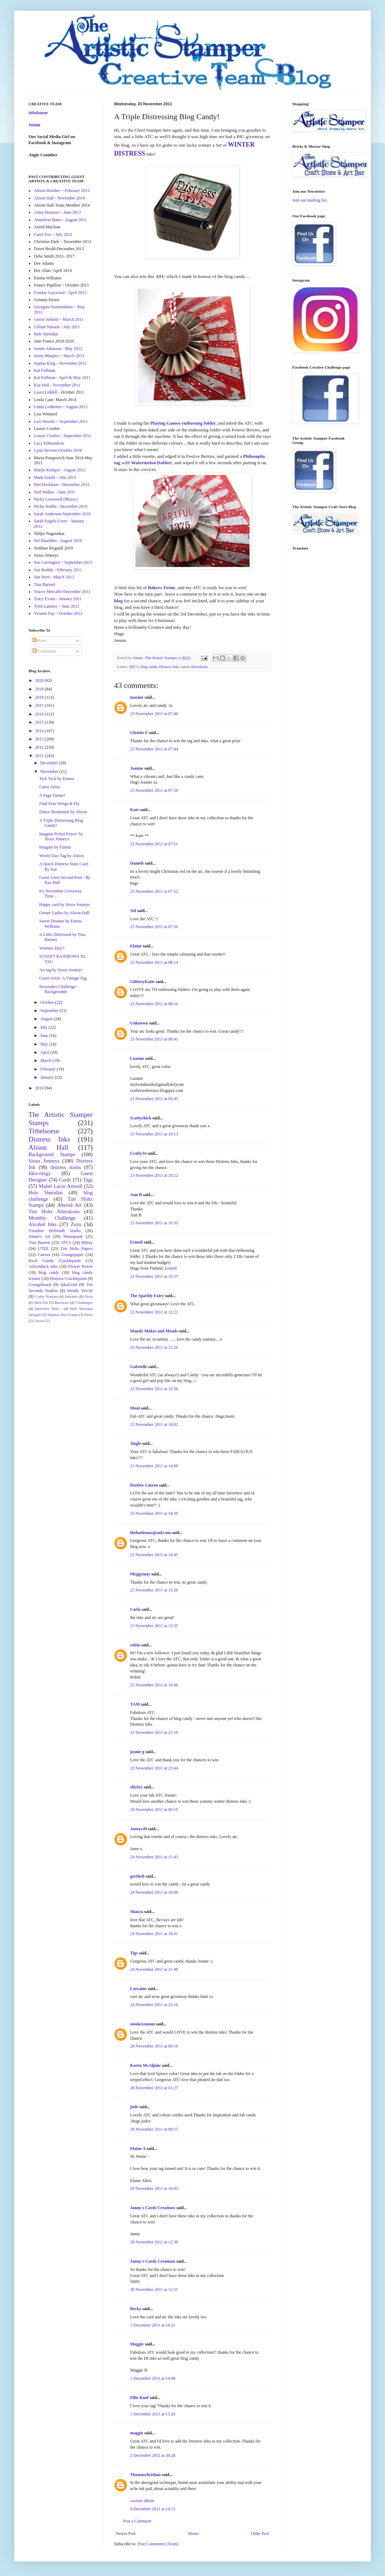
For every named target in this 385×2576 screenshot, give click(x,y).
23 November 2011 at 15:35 (154, 1625)
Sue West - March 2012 (54, 577)
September (50, 1010)
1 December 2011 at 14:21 (152, 2325)
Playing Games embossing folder (183, 423)
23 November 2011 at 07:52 (154, 891)
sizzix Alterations (194, 666)
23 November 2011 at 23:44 (154, 1768)
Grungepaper (72, 1254)
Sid (133, 910)
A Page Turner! (52, 795)
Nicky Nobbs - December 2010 (60, 506)
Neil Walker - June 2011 (54, 492)
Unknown (139, 1023)
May (44, 1044)
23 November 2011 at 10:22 (154, 1175)
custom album (142, 2500)
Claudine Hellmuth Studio (55, 1230)
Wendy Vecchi (80, 1290)
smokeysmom (142, 2023)
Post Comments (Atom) (158, 2543)
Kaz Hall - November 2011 (57, 385)
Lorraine (138, 1988)
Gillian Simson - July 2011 (57, 326)
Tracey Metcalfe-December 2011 (62, 591)
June (44, 1035)
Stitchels (71, 1296)
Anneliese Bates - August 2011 (60, 219)
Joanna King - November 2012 (60, 363)
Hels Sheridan (46, 334)
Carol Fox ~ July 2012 (53, 234)
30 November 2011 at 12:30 (154, 2242)
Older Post (260, 2533)
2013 (40, 739)
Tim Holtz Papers (76, 1248)
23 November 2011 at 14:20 (154, 1513)
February (48, 1069)
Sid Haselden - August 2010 (58, 540)
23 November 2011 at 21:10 (154, 1732)
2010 (40, 1087)
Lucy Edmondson (49, 443)
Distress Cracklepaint (68, 1278)
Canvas (44, 1254)
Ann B (136, 1194)
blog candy (148, 666)
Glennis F (139, 732)
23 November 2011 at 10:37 (154, 1276)
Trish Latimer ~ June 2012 (56, 606)
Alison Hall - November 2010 (59, 198)
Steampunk (73, 1236)
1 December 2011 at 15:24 (152, 2413)
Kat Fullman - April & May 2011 (62, 377)
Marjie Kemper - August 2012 (60, 469)
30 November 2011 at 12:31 (154, 2289)
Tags (88, 1180)
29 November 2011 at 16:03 (154, 2188)
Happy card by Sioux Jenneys (64, 904)
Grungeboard (40, 1284)
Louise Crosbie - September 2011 (62, 435)
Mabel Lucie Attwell (60, 1186)
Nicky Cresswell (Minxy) (56, 499)
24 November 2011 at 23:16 (154, 2004)
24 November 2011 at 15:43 (154, 1856)
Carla (135, 1609)
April (45, 1052)
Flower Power (80, 1266)
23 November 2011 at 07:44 (154, 749)
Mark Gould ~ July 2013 (55, 477)
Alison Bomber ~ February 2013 (61, 190)
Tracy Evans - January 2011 (58, 598)
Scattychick (140, 1117)
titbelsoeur (38, 112)
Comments (44, 651)
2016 (40, 714)
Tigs (134, 1952)
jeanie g (137, 1751)
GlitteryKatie (142, 981)
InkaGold (69, 1284)
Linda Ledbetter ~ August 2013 (60, 406)
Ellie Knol (139, 2397)
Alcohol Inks (43, 1224)
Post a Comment (137, 2521)
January (47, 1077)
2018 (40, 697)
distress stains (66, 1167)
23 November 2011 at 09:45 (154, 1098)
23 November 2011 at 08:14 (154, 962)
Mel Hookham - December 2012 (61, 484)
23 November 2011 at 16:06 (154, 1684)
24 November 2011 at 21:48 (154, 1969)
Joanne (136, 768)
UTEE (43, 1248)
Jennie (34, 124)
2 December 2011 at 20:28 (152, 2455)
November (50, 771)
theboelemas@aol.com (150, 1532)
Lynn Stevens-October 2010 (58, 450)
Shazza (136, 1911)
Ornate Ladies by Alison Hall (64, 912)
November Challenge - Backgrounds (58, 989)
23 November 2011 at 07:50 (154, 790)
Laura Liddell (45, 392)
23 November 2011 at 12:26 (154, 1347)
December (49, 762)
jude (134, 2106)
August (47, 1018)
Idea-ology (40, 1173)
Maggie (137, 2344)
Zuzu (76, 1224)
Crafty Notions (46, 1296)
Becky (135, 2308)
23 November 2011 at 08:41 (154, 1039)
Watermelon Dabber (151, 462)
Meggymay (140, 1574)
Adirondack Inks (43, 1266)
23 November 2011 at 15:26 (154, 1590)
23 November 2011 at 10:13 (154, 1134)
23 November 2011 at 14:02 (154, 1424)
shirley (136, 1787)
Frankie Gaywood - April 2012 (60, 292)
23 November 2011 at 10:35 (154, 1222)
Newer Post (126, 2533)
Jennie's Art (39, 1236)
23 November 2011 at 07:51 (154, 843)
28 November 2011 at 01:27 (154, 2087)
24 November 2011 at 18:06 (154, 1892)
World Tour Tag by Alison (61, 855)
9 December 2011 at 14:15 (152, 2508)
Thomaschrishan (145, 2474)
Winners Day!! (52, 948)
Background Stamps (52, 1154)
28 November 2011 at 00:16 (154, 2046)
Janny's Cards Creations (152, 2207)
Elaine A (137, 2148)
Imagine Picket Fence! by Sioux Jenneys (61, 836)
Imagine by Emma (55, 847)
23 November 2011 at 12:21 (154, 1312)
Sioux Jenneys (44, 1161)
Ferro (88, 1314)
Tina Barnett (44, 584)
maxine (136, 697)
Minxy (87, 1242)
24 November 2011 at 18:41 (154, 1933)
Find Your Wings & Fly (59, 803)
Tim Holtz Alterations (54, 1211)
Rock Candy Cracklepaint (55, 1260)
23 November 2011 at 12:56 (154, 1388)
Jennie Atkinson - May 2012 (58, 348)
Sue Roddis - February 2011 (58, 569)
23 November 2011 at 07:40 (154, 713)
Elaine (136, 945)
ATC (160, 276)
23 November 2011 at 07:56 (154, 926)
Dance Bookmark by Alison (63, 811)
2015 (40, 722)
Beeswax (62, 1302)
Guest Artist (49, 786)
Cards (65, 1180)
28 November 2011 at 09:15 (154, 2129)
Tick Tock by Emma (56, 778)
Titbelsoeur (44, 1131)
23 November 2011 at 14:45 (154, 1554)
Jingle (135, 1443)
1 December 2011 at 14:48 (152, 2378)
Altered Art (69, 1205)
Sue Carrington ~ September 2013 (63, 562)
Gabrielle (138, 1366)
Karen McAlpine (145, 2065)
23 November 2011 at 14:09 (154, 1465)
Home (193, 2533)
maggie (136, 2432)
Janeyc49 (138, 1828)
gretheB (137, 1876)
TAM (135, 1704)
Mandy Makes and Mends (154, 1331)
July (44, 1027)
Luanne (137, 1058)
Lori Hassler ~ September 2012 (60, 421)
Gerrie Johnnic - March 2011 (58, 319)
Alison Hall (48, 1147)
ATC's (134, 666)
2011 (40, 755)
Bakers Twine (161, 587)
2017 (40, 705)
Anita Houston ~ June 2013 (57, 212)
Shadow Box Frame (62, 1314)
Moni (135, 1408)
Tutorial (39, 1321)
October (47, 1002)
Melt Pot (41, 1302)
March (46, 1060)
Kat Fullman (44, 370)
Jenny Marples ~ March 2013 (59, 355)
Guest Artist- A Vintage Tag (63, 978)
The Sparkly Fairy (147, 1295)
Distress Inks (169, 666)
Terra (88, 1296)
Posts (39, 640)
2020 (40, 680)
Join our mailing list (309, 200)
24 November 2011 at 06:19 (154, 1809)
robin (135, 1645)
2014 (40, 730)
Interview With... (48, 1308)
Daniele (137, 863)
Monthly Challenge (52, 1218)
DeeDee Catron (144, 1485)
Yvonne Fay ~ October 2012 (58, 613)
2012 (40, 747)
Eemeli (136, 1242)
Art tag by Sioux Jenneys (60, 969)
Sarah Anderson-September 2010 (62, 513)
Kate (134, 809)
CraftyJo (138, 1153)
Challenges (84, 1302)
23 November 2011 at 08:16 (154, 1003)
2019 (40, 689)
